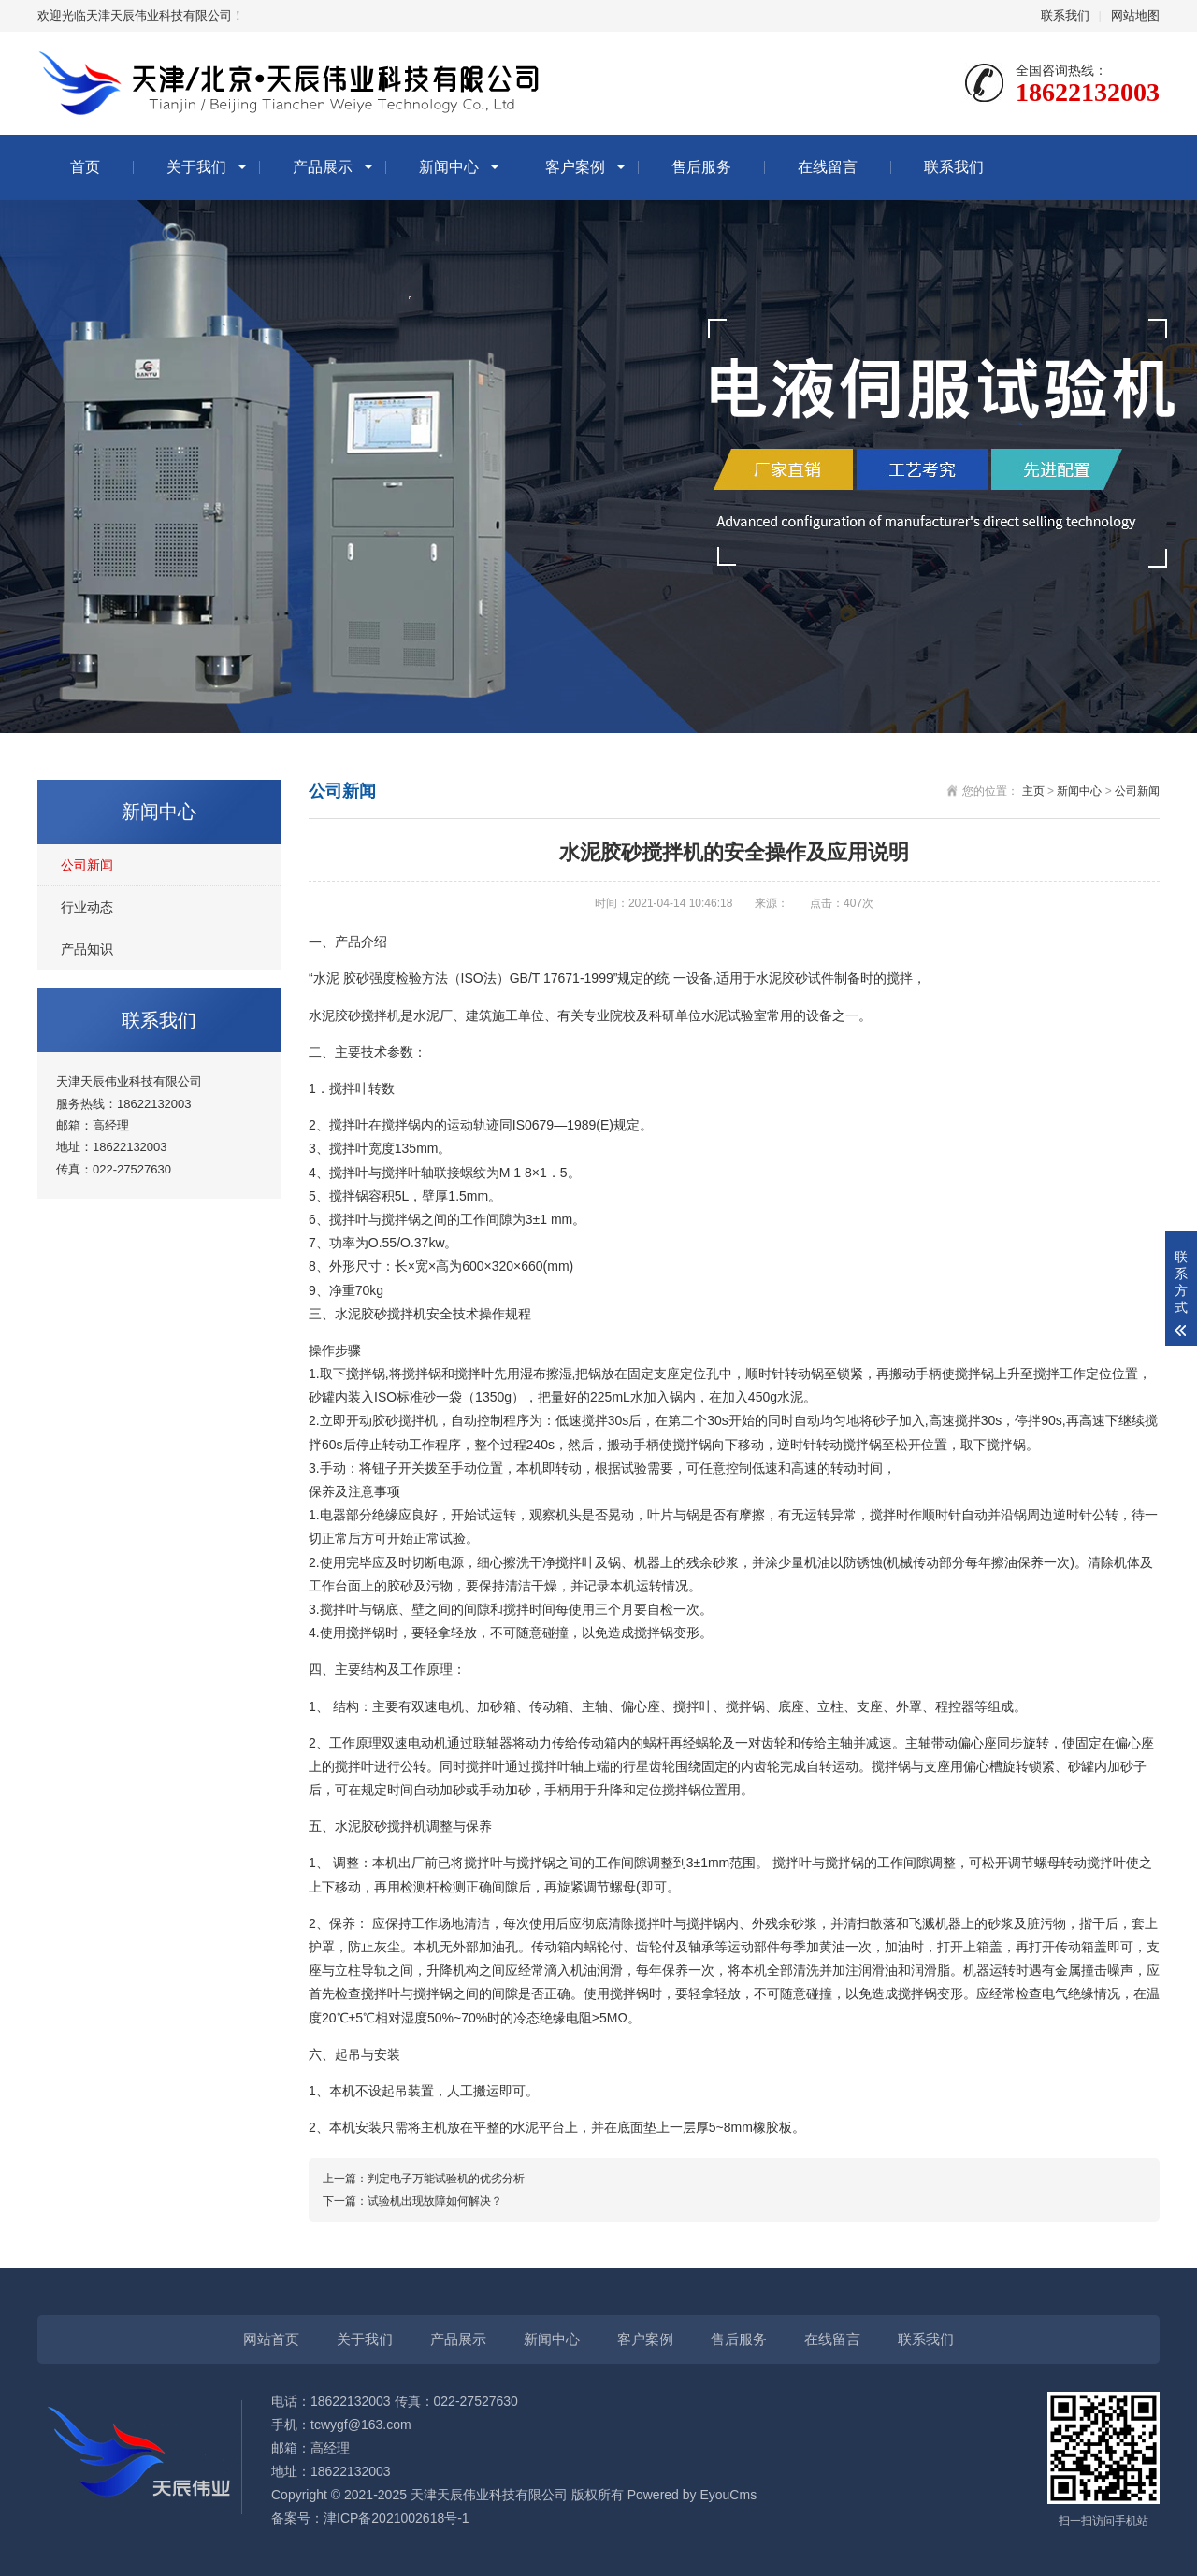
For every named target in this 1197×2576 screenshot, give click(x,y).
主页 (1033, 791)
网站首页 (271, 2339)
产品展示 (323, 167)
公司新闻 (87, 864)
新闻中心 (449, 167)
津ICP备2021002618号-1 (396, 2518)
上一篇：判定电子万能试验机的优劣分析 (424, 2178)
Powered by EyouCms (690, 2494)
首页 (85, 167)
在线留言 (828, 167)
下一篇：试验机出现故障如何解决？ (412, 2201)
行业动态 (87, 906)
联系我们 (1065, 15)
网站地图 (1135, 15)
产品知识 (87, 949)
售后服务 (701, 167)
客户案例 (575, 167)
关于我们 (196, 167)
